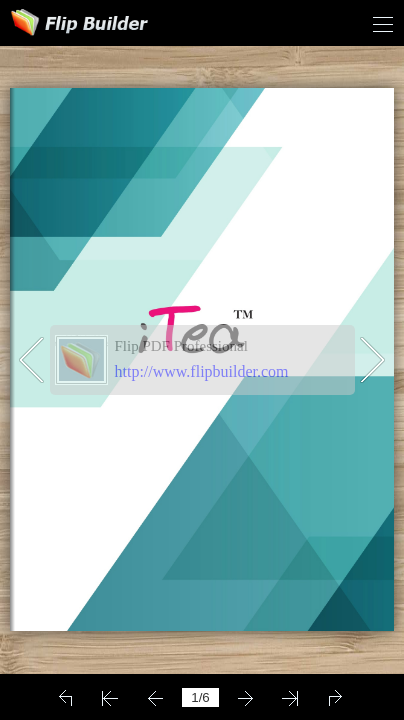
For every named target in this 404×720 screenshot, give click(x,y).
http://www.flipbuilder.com (202, 371)
